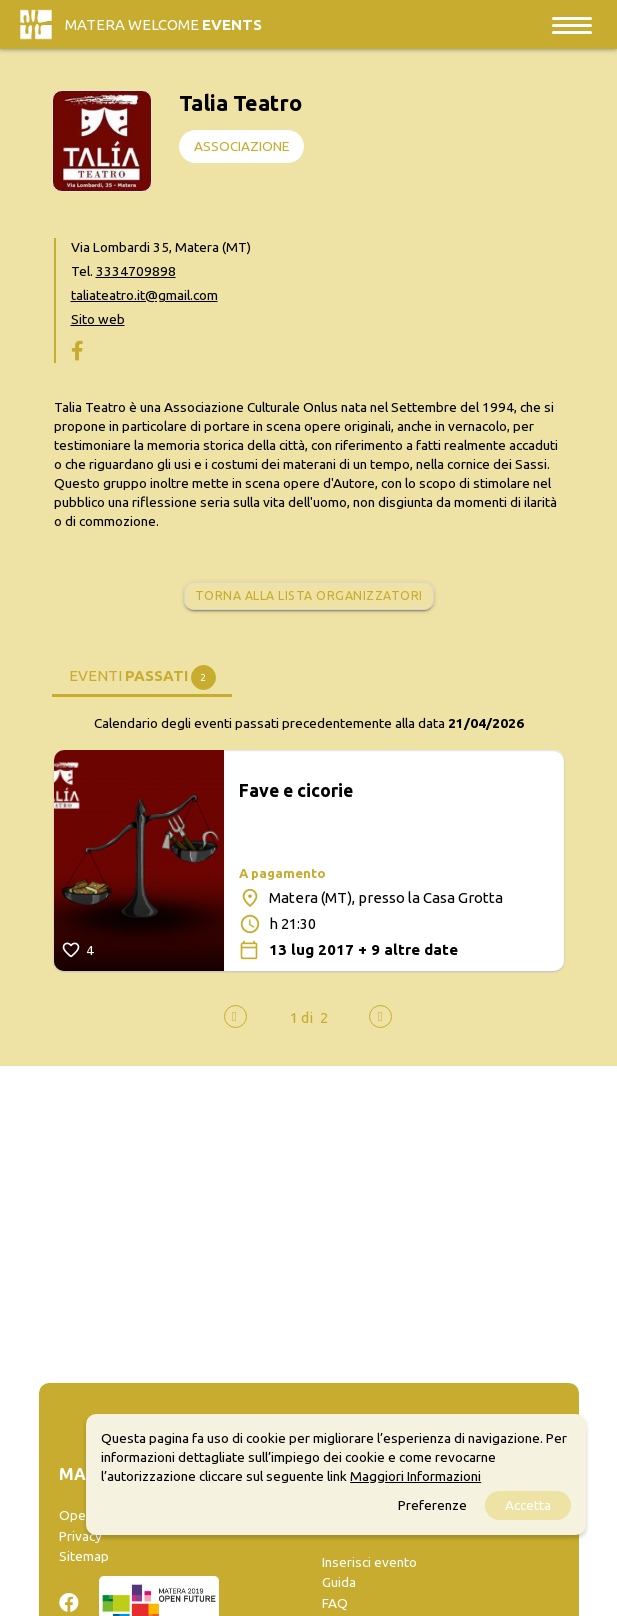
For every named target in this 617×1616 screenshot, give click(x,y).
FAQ (335, 1603)
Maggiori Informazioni (415, 1476)
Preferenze (432, 1505)
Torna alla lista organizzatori (309, 595)
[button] (301, 1017)
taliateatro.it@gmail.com (144, 295)
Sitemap (84, 1556)
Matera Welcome (163, 24)
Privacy (80, 1536)
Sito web (98, 319)
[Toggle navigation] (572, 24)
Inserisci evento (369, 1562)
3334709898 (136, 271)
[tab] (142, 674)
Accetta (528, 1505)
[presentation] (235, 1016)
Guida (339, 1582)
